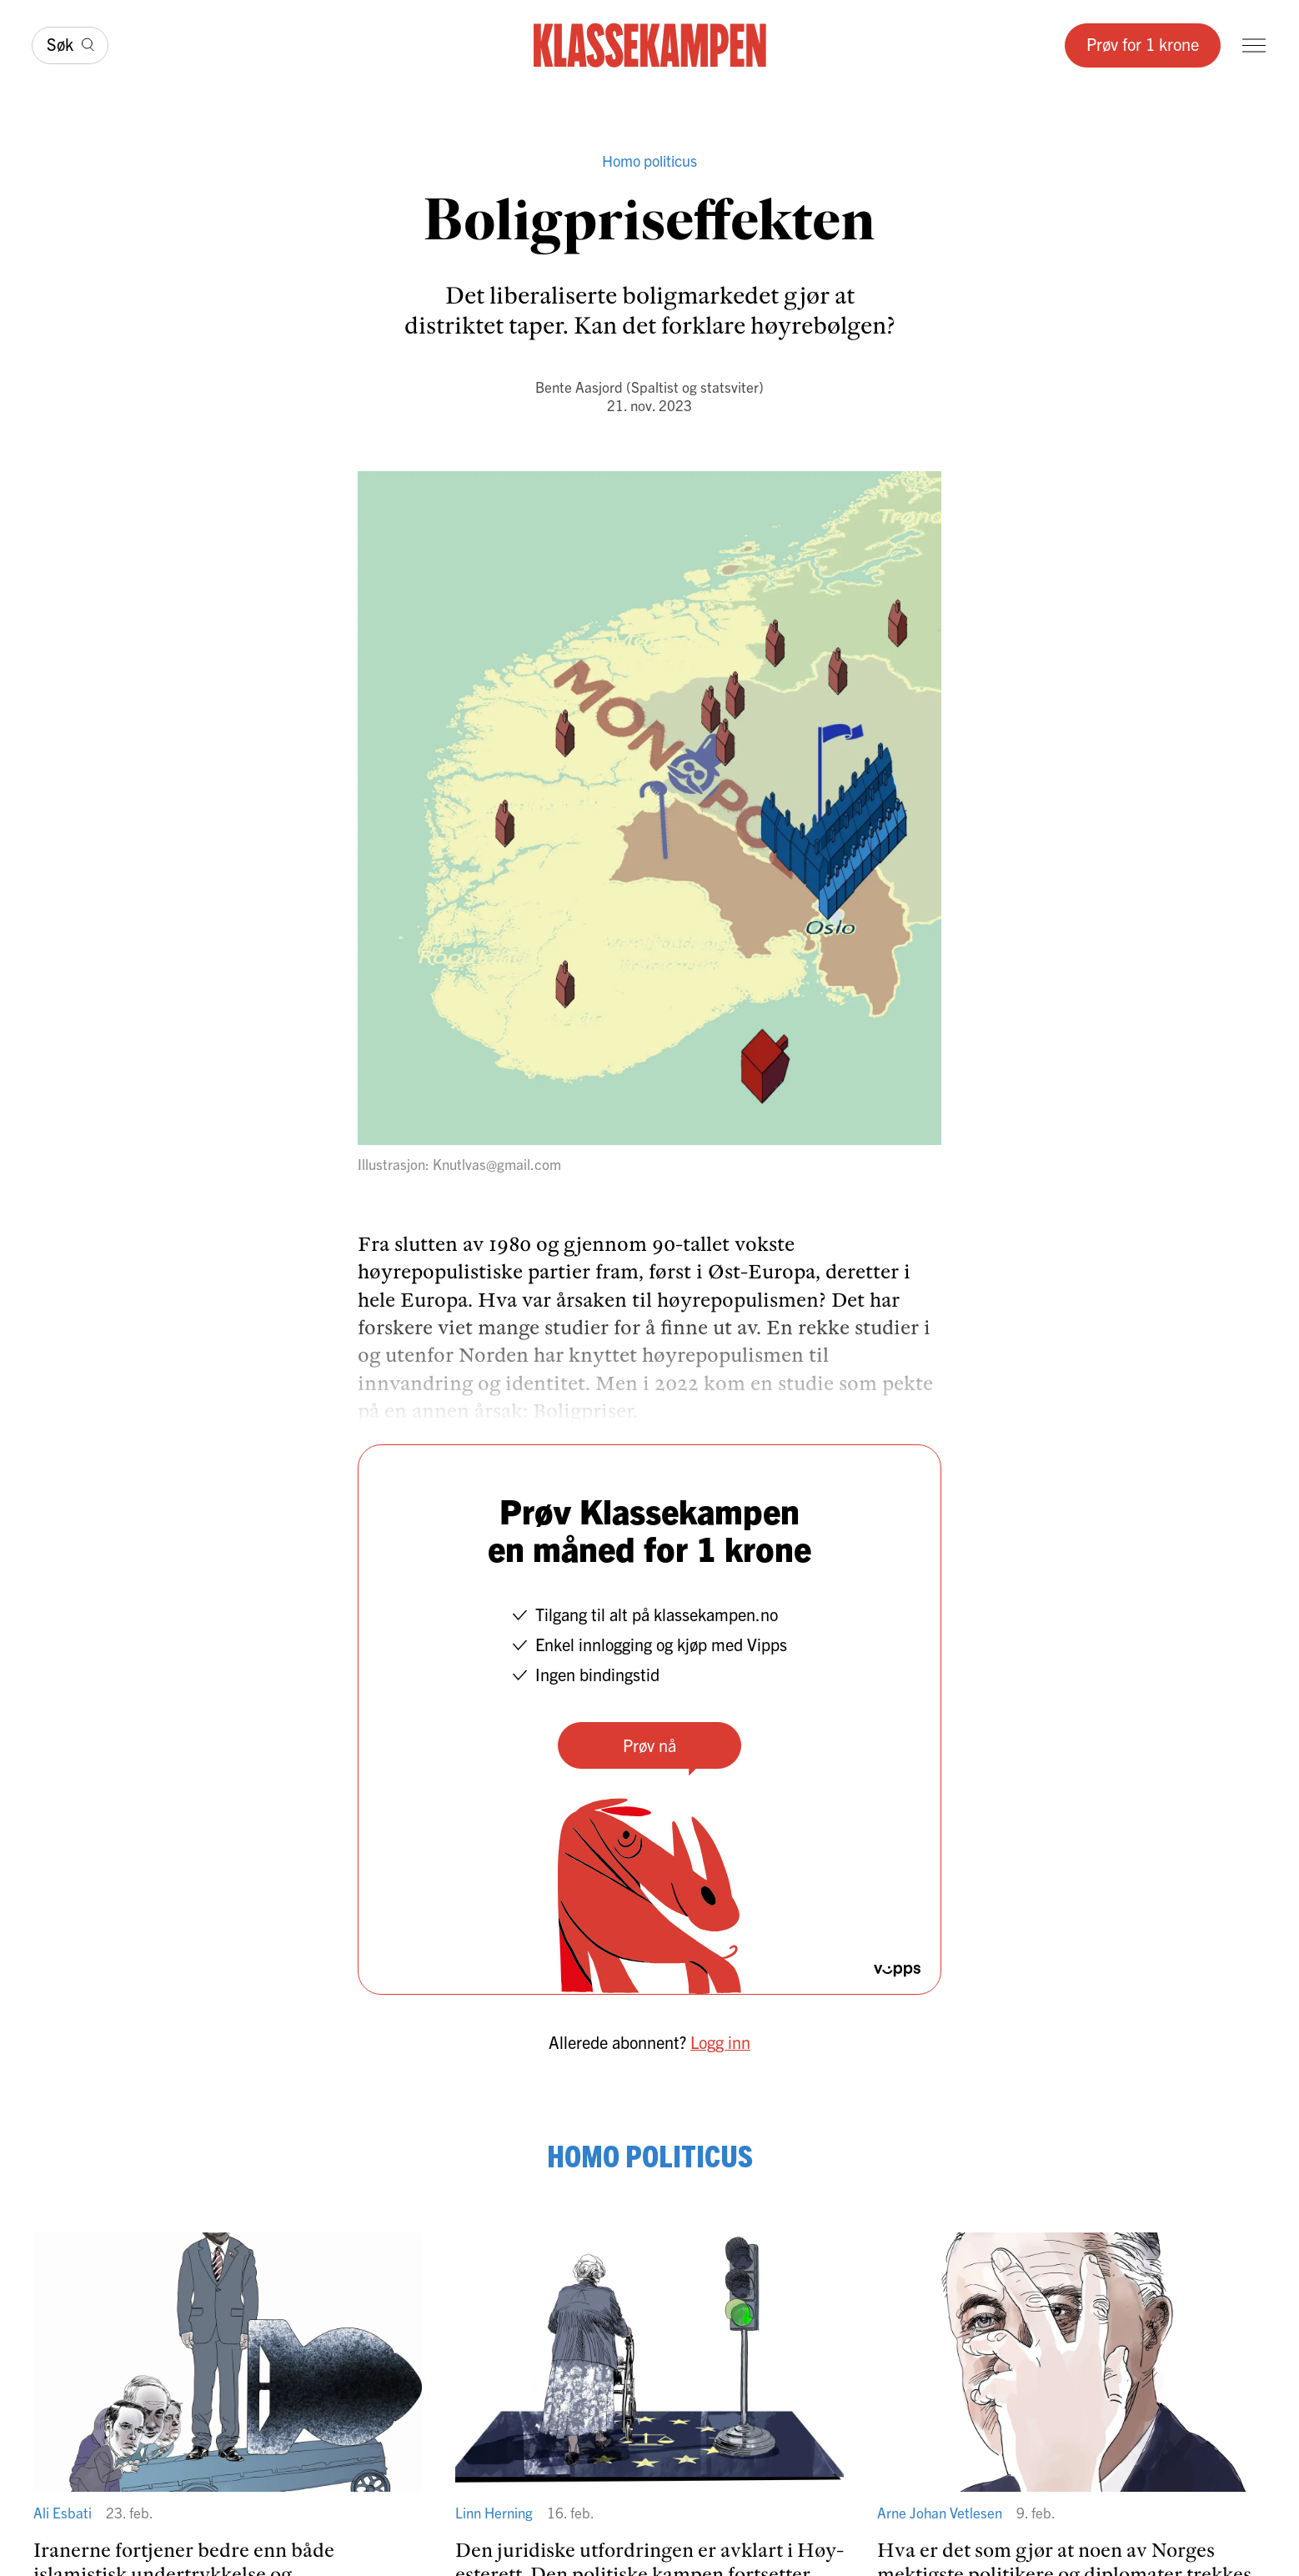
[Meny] (1254, 45)
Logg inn (720, 2041)
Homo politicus (649, 160)
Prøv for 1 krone (1142, 43)
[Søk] (70, 45)
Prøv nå (649, 1745)
